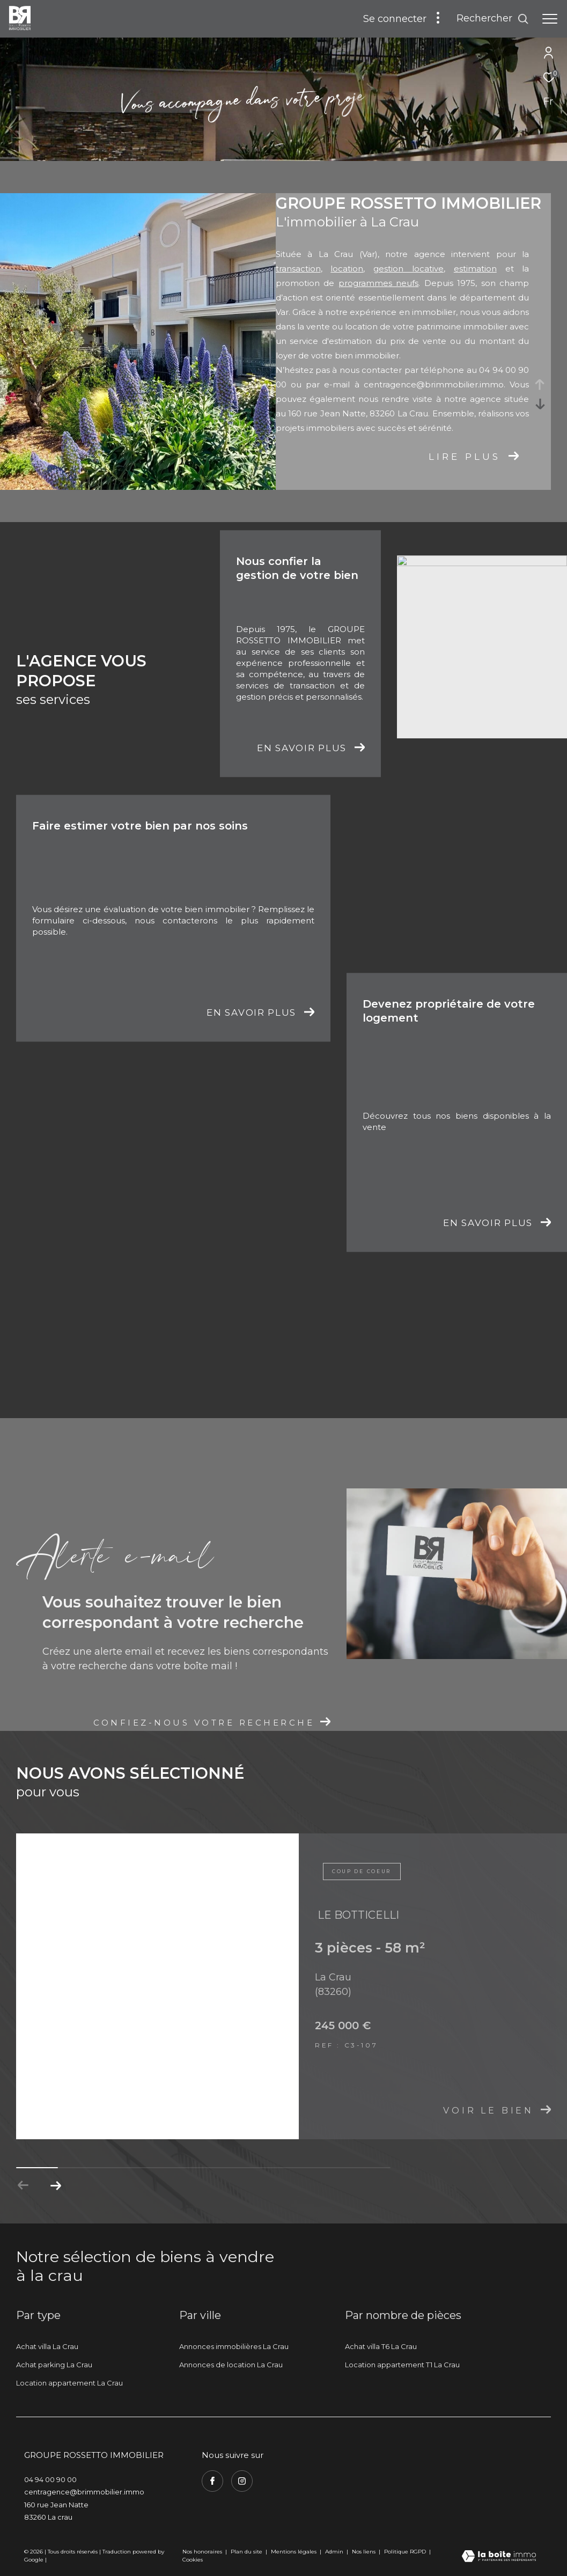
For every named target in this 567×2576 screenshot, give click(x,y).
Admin (335, 2551)
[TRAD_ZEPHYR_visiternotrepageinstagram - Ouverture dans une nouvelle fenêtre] (242, 2481)
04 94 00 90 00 (50, 2479)
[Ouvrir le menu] (550, 19)
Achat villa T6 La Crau (381, 2346)
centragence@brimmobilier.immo (434, 384)
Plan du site (247, 2551)
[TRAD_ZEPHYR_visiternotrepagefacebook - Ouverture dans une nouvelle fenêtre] (212, 2481)
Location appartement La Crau (69, 2383)
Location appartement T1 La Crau (402, 2364)
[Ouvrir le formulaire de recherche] (492, 19)
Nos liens (364, 2551)
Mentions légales (294, 2551)
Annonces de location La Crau (231, 2364)
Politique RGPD (405, 2551)
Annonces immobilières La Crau (234, 2346)
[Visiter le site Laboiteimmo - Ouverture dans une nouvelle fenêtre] (499, 2557)
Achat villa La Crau (47, 2346)
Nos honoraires (202, 2551)
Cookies (192, 2560)
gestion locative (408, 268)
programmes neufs (378, 283)
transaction (298, 268)
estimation (475, 268)
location (346, 268)
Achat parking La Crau (54, 2364)
